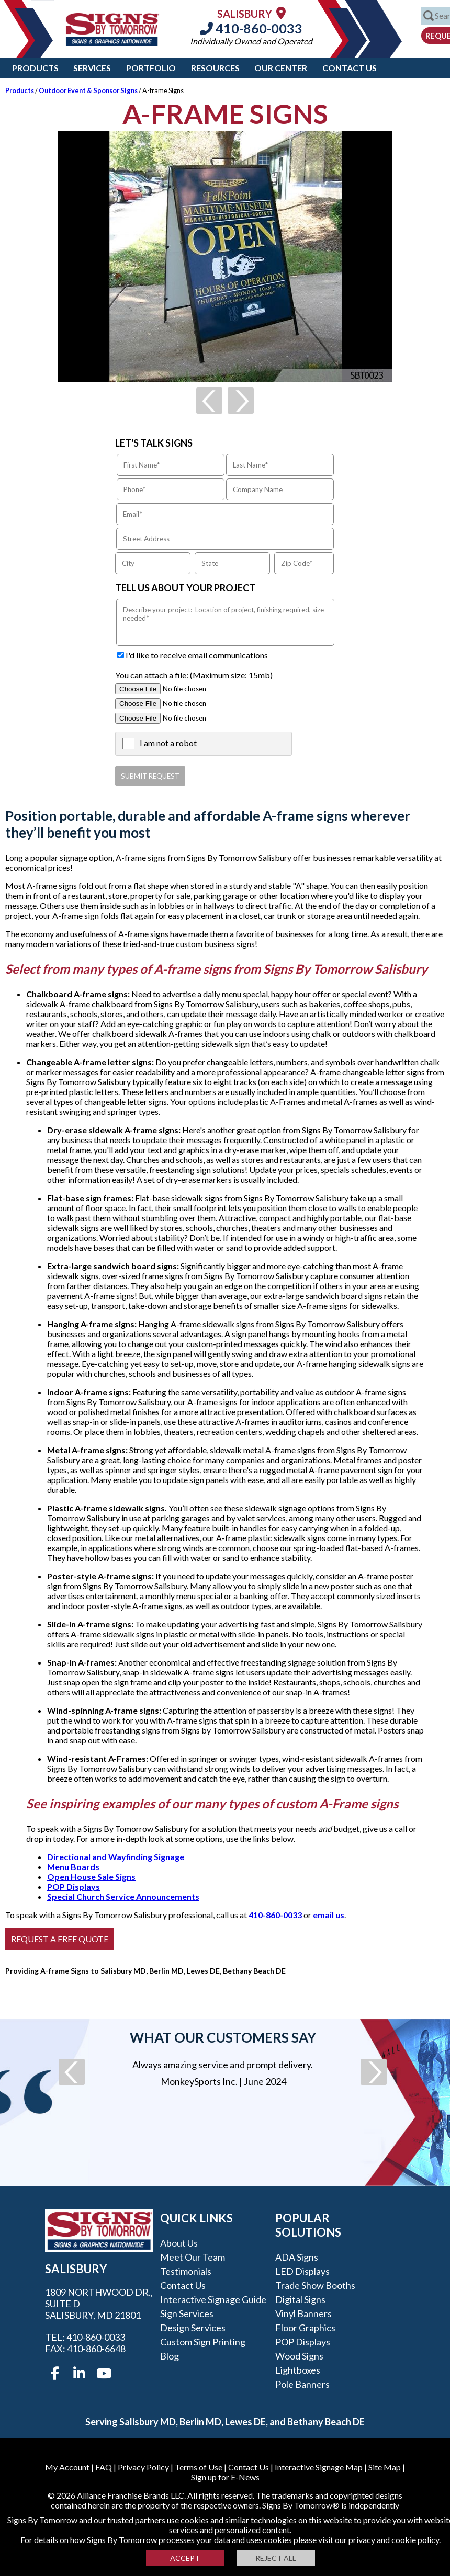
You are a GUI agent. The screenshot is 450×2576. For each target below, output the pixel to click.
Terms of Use (198, 2467)
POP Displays (73, 1886)
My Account (67, 2467)
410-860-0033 (251, 28)
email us (328, 1915)
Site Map (384, 2467)
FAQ (103, 2467)
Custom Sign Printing (202, 2341)
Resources (215, 68)
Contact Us (349, 68)
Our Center (280, 68)
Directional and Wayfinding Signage (115, 1857)
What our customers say (223, 2037)
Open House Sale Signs (91, 1877)
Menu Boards (74, 1867)
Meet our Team (192, 2257)
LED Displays (302, 2271)
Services (92, 68)
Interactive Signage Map (319, 2467)
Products (35, 68)
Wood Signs (299, 2356)
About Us (179, 2243)
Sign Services (186, 2313)
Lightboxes (297, 2370)
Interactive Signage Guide (213, 2299)
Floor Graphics (305, 2327)
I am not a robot (168, 743)
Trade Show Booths (315, 2285)
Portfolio (151, 68)
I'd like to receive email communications (197, 655)
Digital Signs (300, 2299)
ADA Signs (296, 2257)
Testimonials (185, 2271)
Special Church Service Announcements (123, 1896)
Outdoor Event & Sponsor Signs (88, 90)
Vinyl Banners (303, 2313)
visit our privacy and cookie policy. (379, 2540)
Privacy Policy (143, 2467)
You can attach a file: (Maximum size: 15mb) (194, 675)
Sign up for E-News (225, 2477)
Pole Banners (302, 2384)
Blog (169, 2356)
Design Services (193, 2327)
